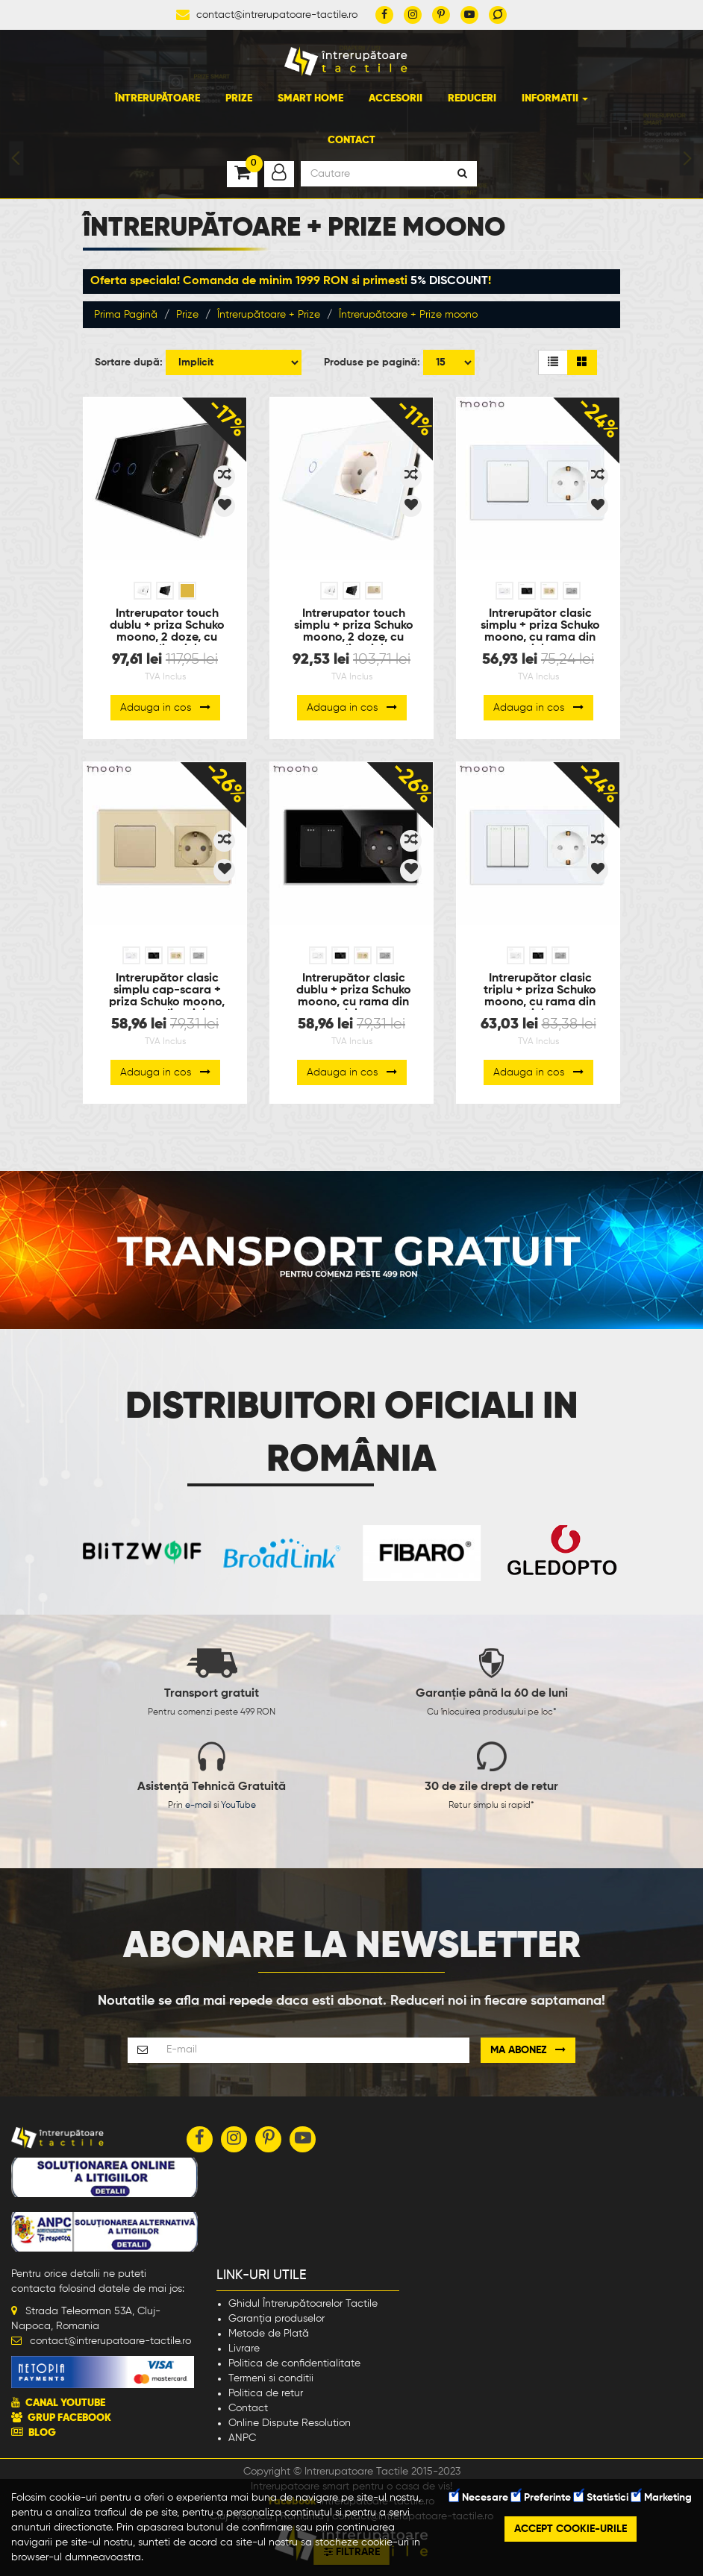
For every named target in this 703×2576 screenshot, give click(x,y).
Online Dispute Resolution (289, 2423)
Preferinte (541, 2497)
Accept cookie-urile (570, 2529)
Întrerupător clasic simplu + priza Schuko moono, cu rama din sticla (540, 626)
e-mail (198, 1805)
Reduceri (472, 98)
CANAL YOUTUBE (65, 2403)
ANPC (242, 2438)
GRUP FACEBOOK (69, 2418)
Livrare (244, 2348)
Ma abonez (528, 2049)
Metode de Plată (268, 2333)
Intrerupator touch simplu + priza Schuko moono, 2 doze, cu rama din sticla (353, 626)
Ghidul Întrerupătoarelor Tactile (303, 2304)
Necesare (478, 2497)
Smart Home (310, 98)
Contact (351, 140)
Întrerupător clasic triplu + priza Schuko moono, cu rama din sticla (540, 991)
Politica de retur (265, 2393)
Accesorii (395, 98)
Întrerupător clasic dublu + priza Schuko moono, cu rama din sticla (353, 991)
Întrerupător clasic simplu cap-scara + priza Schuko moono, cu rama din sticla (167, 991)
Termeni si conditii (270, 2378)
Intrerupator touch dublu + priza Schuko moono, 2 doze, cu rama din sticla (167, 626)
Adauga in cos (165, 707)
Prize (238, 98)
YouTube (238, 1805)
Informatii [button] (555, 98)
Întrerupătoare (157, 98)
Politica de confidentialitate (294, 2363)
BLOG (42, 2433)
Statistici (601, 2497)
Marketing (661, 2497)
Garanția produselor (276, 2318)
